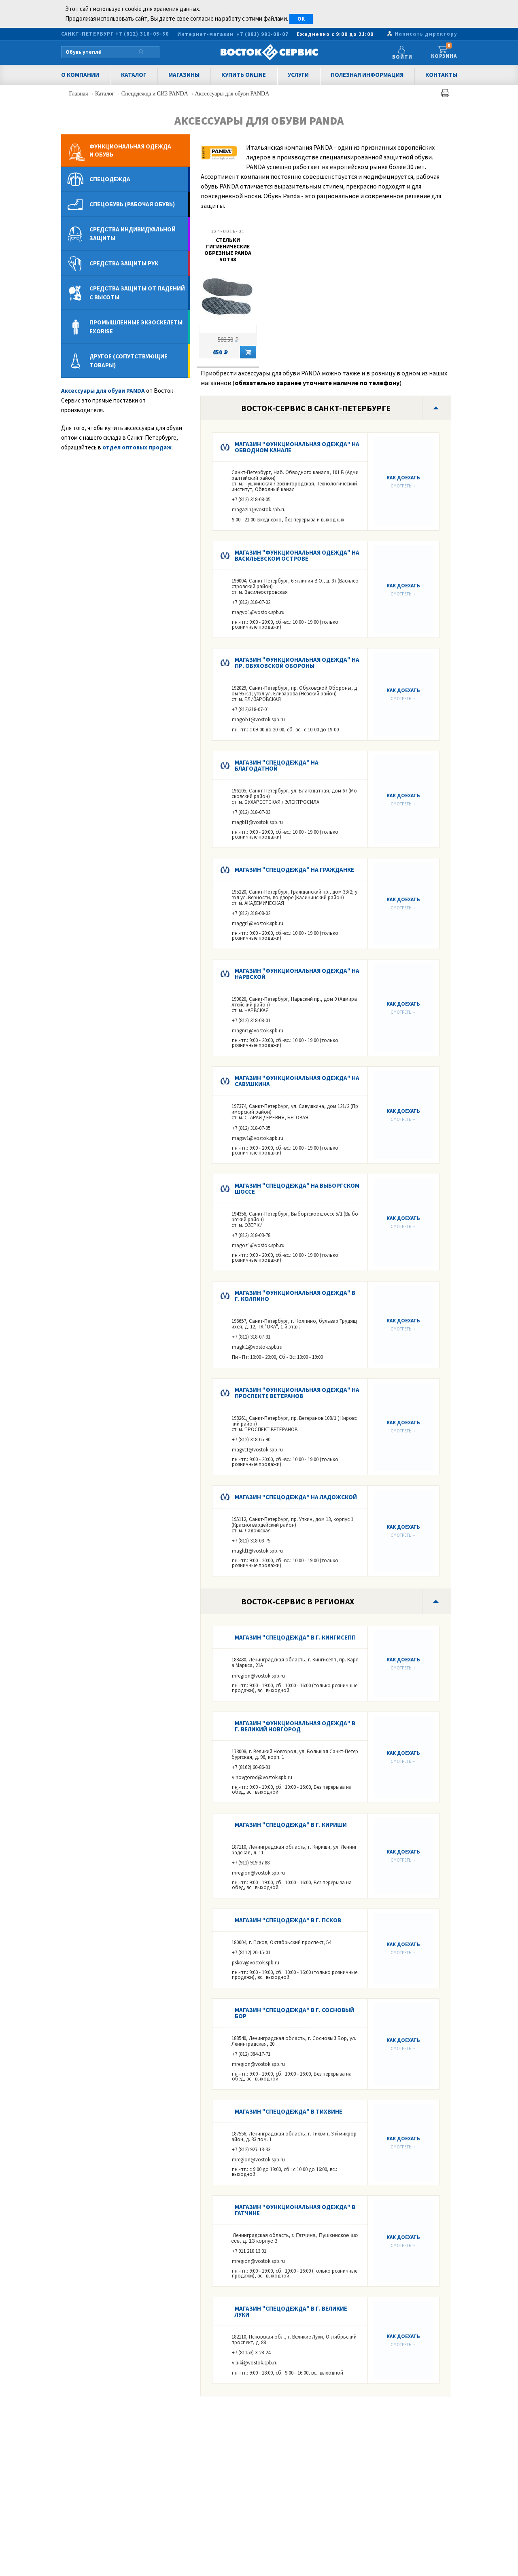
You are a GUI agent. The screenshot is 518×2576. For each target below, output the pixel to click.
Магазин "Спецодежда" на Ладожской (296, 1497)
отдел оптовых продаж (137, 447)
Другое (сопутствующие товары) (128, 360)
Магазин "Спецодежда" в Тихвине (288, 2111)
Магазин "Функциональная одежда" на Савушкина (297, 1081)
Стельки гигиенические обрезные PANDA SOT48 (227, 249)
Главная (79, 94)
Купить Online (243, 74)
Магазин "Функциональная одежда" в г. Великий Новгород (295, 1726)
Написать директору (426, 33)
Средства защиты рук (123, 263)
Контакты (441, 74)
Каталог (133, 74)
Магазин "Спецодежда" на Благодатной (276, 765)
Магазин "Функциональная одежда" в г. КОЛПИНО (295, 1296)
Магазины (184, 74)
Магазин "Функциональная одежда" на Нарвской (297, 974)
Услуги (298, 74)
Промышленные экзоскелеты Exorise (136, 326)
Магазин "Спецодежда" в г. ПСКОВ (288, 1920)
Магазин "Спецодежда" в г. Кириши (291, 1824)
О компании (80, 74)
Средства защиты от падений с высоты (137, 292)
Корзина (444, 51)
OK (301, 18)
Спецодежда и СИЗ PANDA (155, 94)
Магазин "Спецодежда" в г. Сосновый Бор (294, 2013)
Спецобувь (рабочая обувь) (132, 204)
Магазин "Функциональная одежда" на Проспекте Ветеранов (297, 1393)
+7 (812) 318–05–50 (142, 33)
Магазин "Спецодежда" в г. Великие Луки (291, 2311)
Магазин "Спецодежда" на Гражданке (294, 869)
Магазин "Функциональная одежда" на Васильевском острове (297, 555)
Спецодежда (109, 179)
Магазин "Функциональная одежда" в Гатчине (295, 2210)
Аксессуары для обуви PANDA (232, 94)
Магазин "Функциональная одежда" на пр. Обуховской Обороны (297, 662)
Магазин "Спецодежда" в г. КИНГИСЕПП (295, 1637)
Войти (405, 57)
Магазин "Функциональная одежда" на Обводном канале (297, 447)
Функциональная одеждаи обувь (130, 150)
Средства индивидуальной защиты (132, 233)
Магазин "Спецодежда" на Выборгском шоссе (297, 1188)
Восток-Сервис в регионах (297, 1601)
